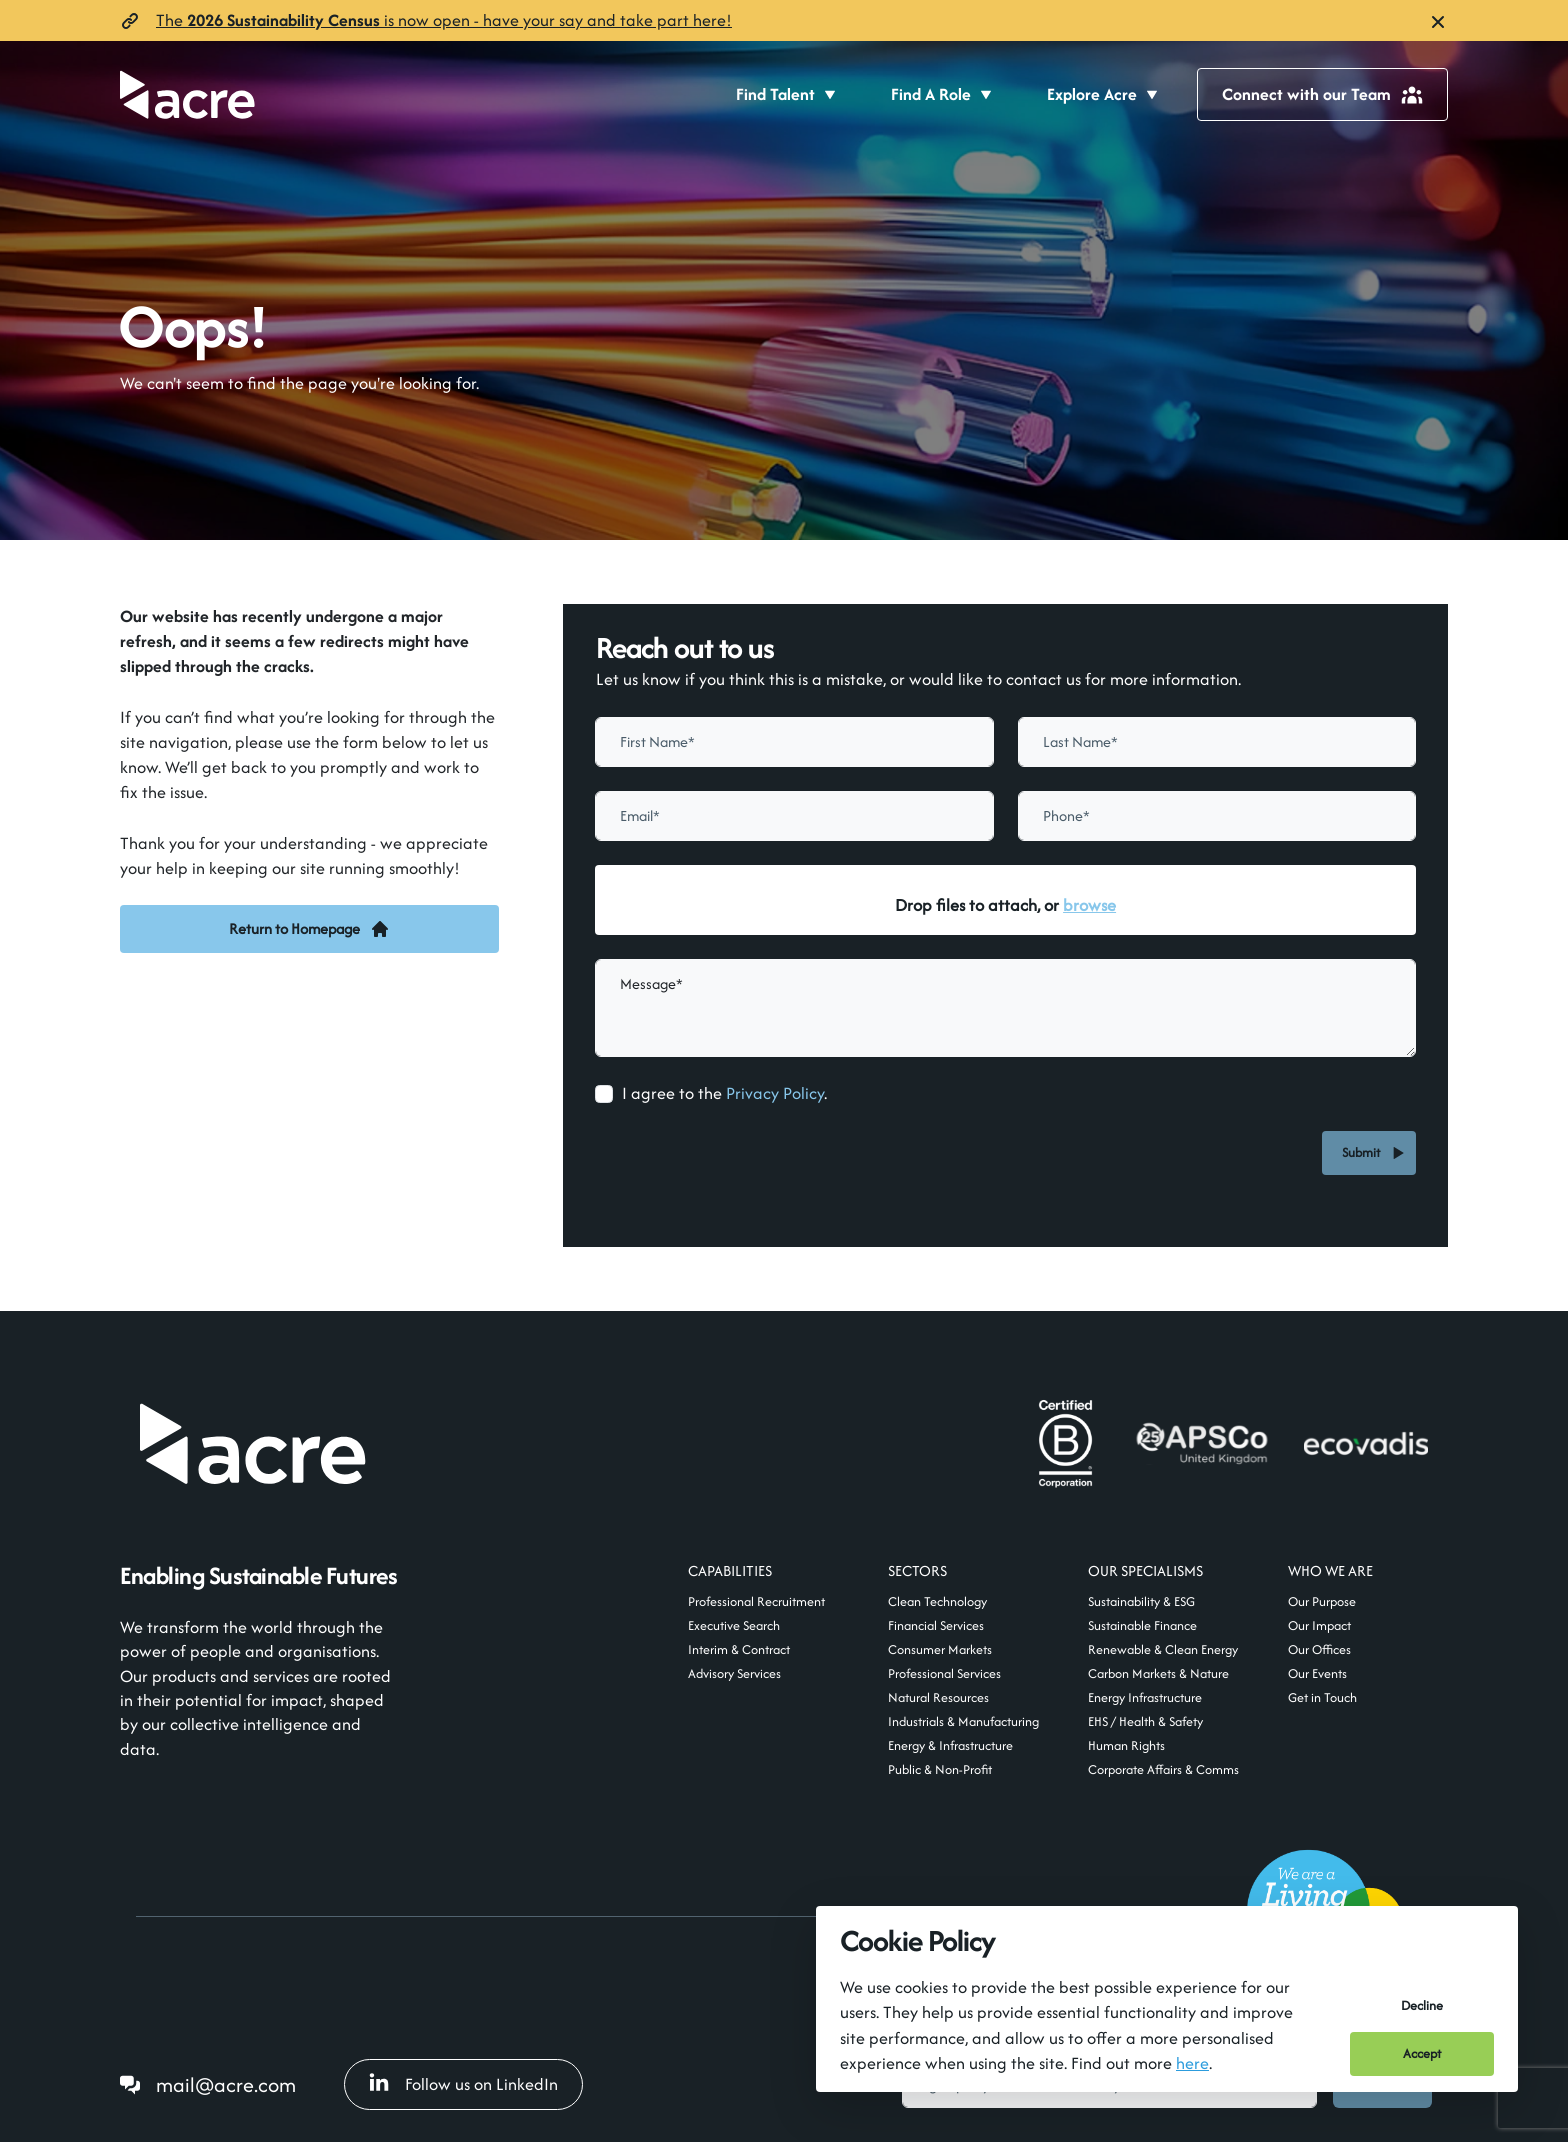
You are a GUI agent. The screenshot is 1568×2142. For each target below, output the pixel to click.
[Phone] (1217, 816)
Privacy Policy (775, 1093)
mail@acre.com (226, 2084)
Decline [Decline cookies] (1422, 2005)
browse (1089, 905)
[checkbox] (604, 1094)
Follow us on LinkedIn (463, 2084)
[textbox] (794, 742)
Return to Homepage (309, 928)
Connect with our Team (1322, 94)
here (1192, 2063)
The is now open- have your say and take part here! (444, 20)
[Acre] (187, 94)
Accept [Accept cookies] (1422, 2053)
